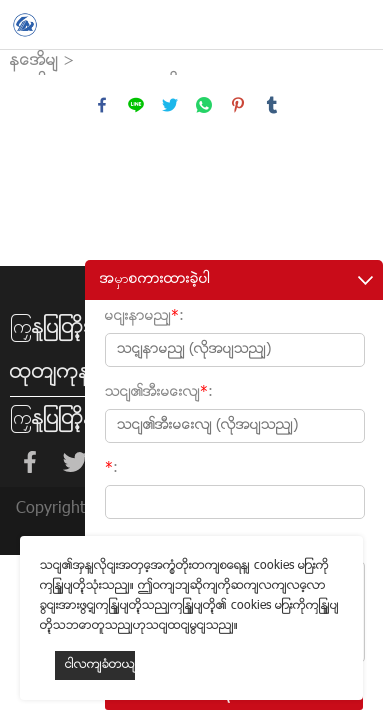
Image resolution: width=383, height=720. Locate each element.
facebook (102, 105)
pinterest (238, 105)
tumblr (272, 105)
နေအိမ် (34, 61)
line (136, 105)
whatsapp (204, 105)
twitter (170, 105)
